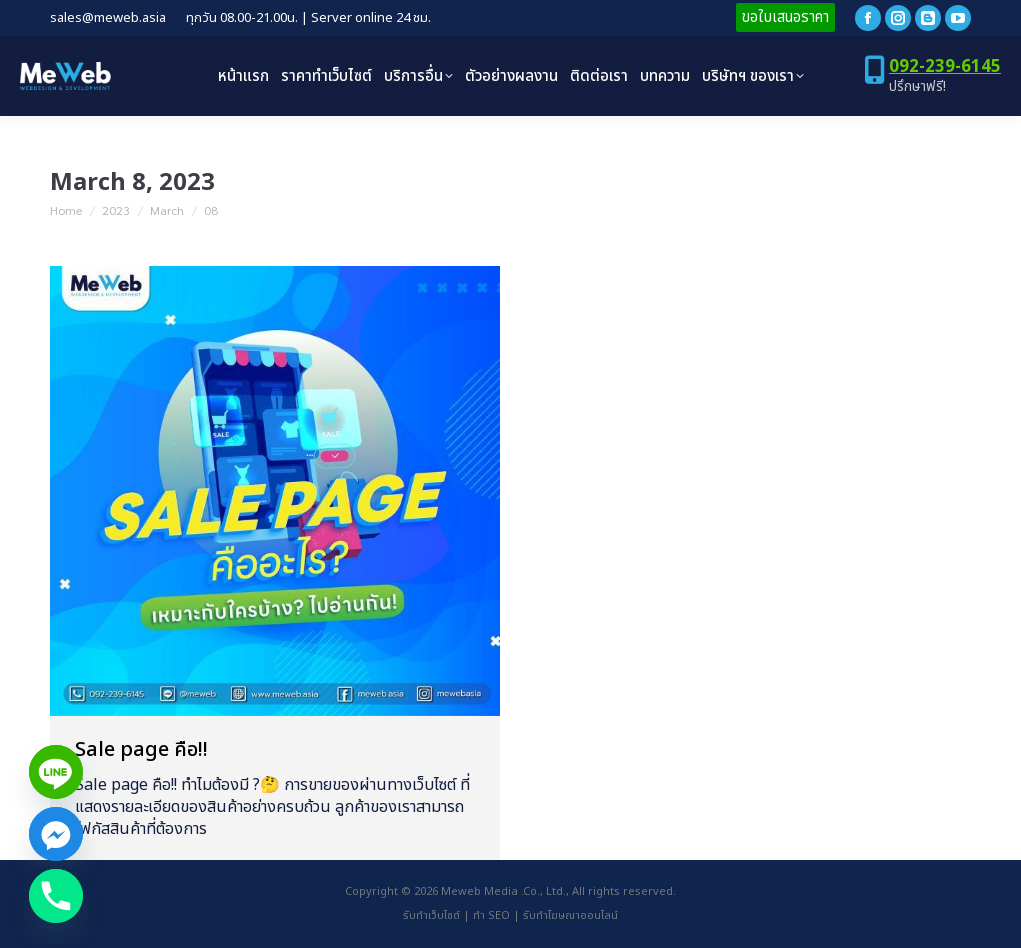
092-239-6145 (945, 67)
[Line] (56, 772)
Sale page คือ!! (141, 750)
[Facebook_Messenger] (56, 834)
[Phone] (56, 896)
